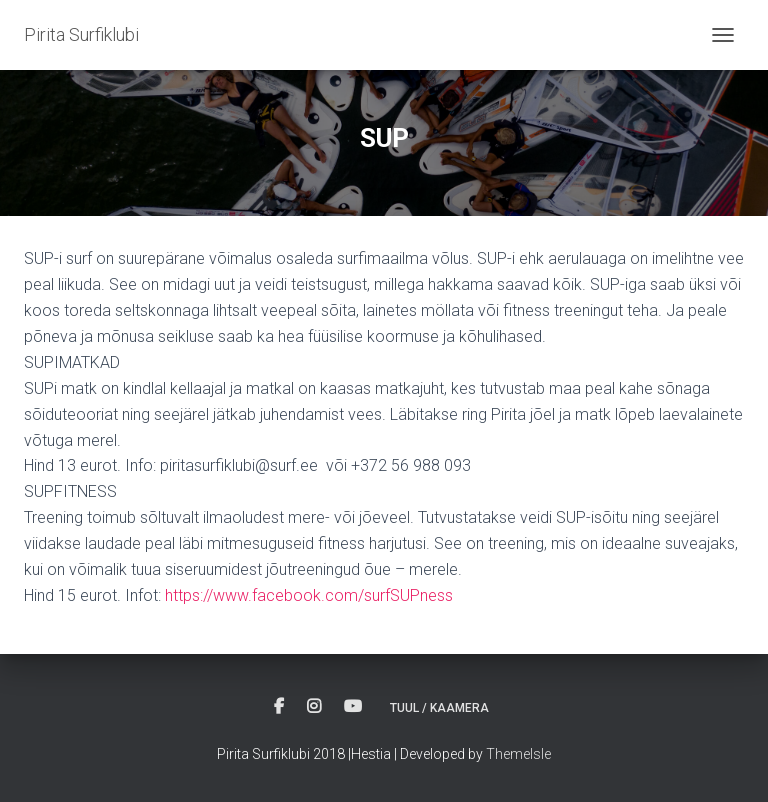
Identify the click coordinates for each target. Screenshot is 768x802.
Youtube (353, 707)
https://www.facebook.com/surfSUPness (309, 595)
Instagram (314, 707)
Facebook (279, 707)
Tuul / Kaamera (439, 708)
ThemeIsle (518, 754)
